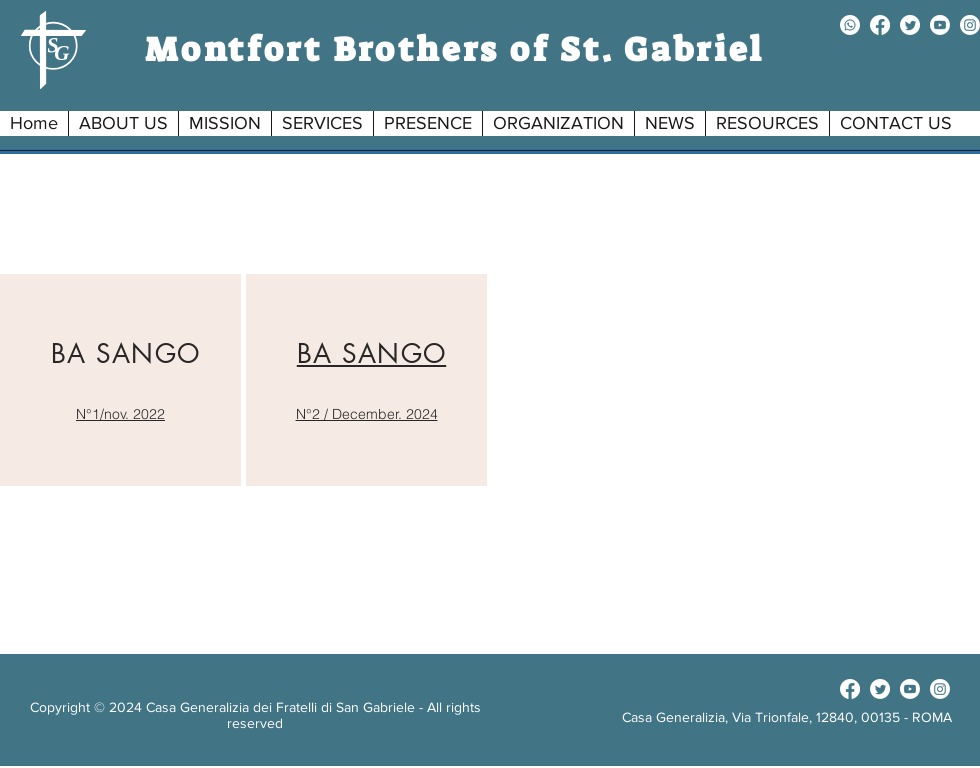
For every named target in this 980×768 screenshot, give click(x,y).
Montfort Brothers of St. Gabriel (455, 49)
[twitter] (910, 25)
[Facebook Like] (786, 689)
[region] (120, 380)
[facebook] (880, 25)
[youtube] (940, 25)
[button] (123, 123)
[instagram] (970, 25)
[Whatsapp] (850, 25)
